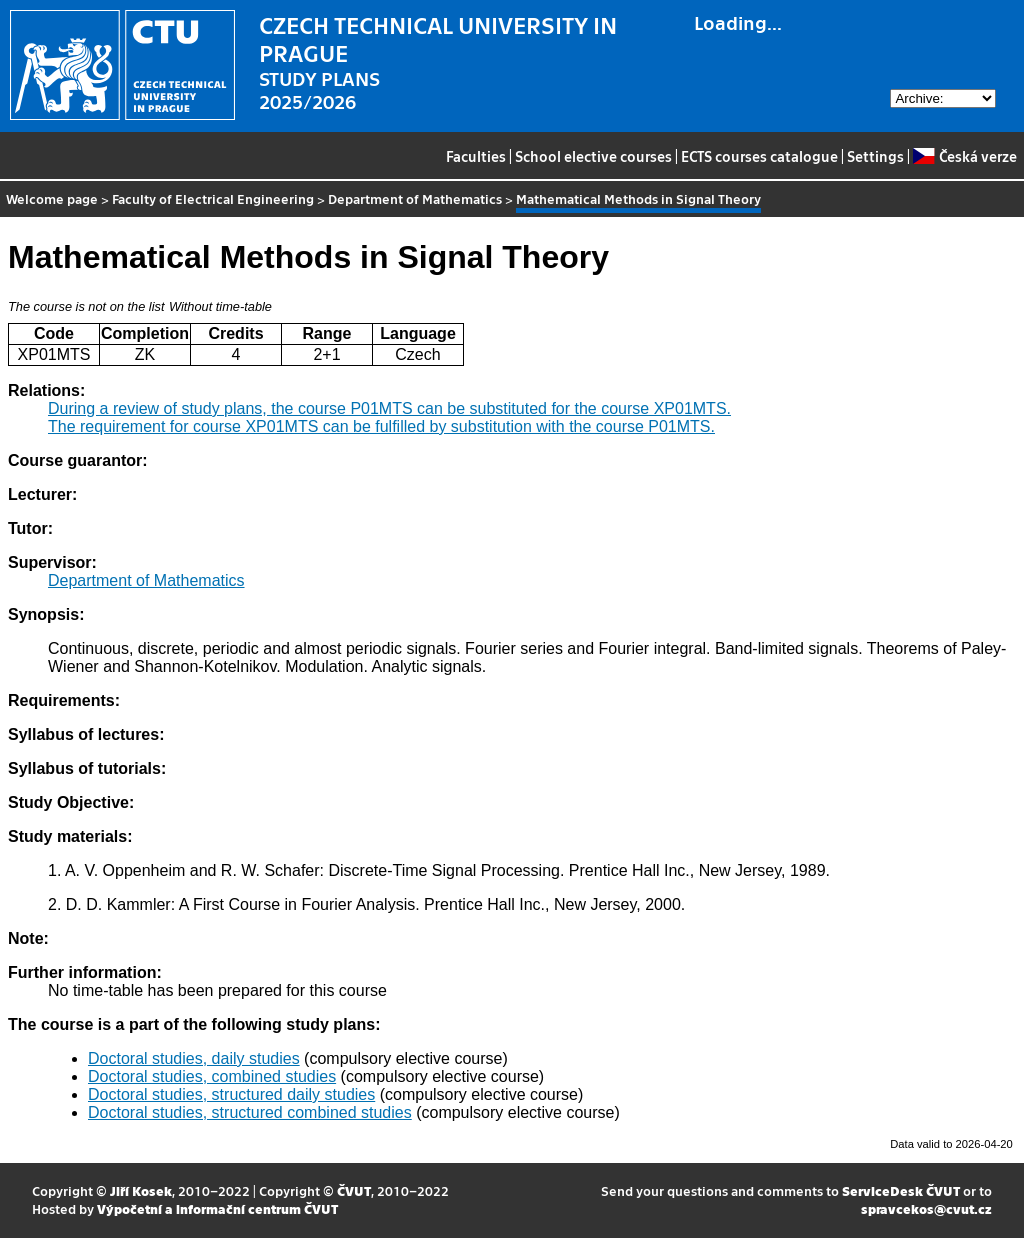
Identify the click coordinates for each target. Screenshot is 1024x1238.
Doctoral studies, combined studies (212, 1076)
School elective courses (593, 156)
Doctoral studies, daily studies (194, 1058)
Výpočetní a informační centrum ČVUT (217, 1208)
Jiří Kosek (141, 1190)
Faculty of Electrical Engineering (213, 198)
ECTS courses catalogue (759, 156)
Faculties (476, 156)
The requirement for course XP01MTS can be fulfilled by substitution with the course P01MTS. (381, 426)
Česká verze (964, 156)
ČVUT (354, 1190)
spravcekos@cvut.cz (926, 1208)
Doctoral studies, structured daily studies (231, 1094)
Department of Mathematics (415, 198)
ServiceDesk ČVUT (901, 1190)
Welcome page (52, 198)
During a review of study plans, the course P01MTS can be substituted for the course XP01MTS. (389, 408)
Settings (875, 156)
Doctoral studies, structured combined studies (250, 1112)
